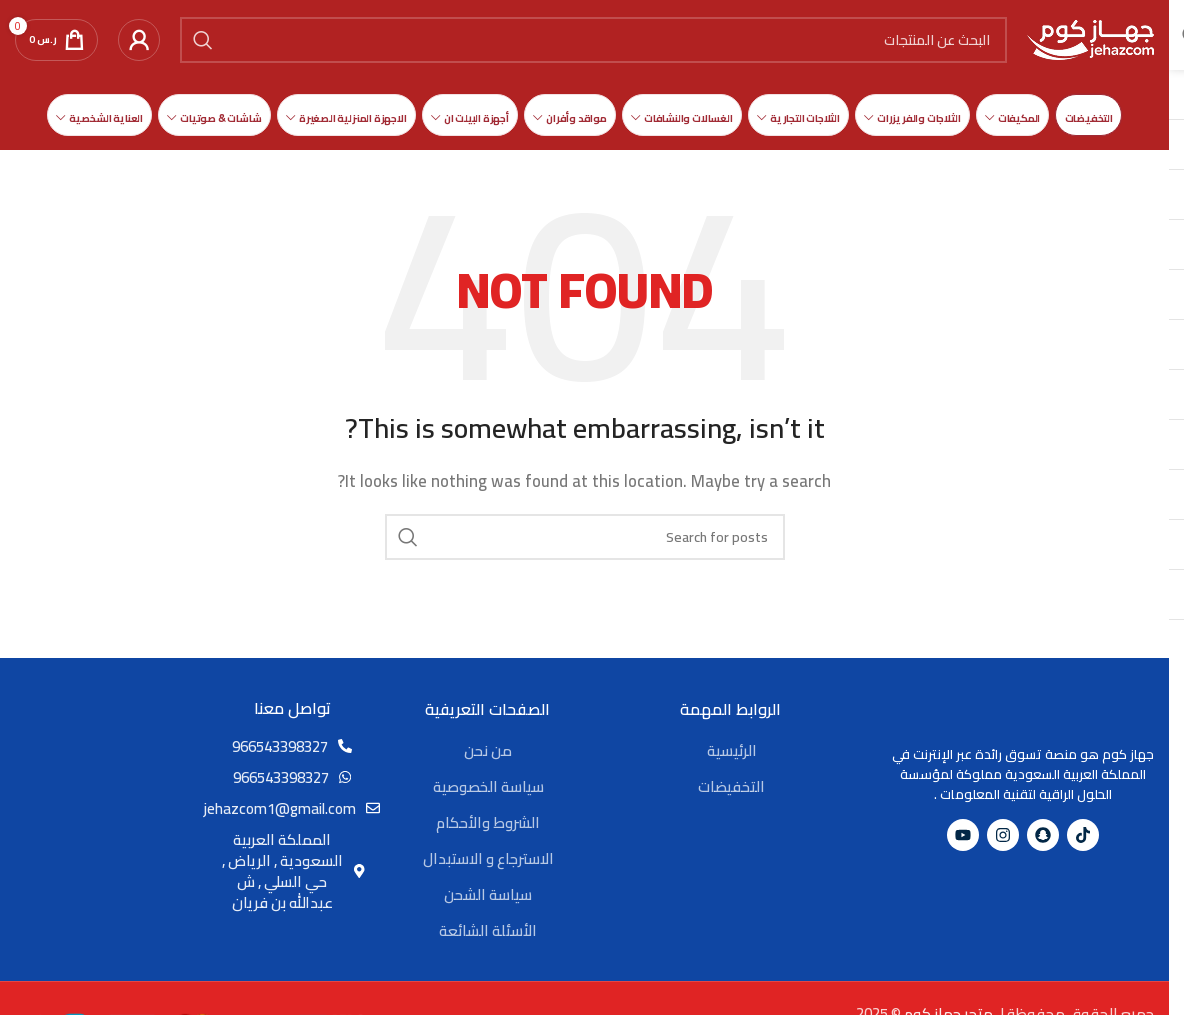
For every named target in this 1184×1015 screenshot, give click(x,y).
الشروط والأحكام (488, 822)
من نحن (488, 750)
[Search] (593, 40)
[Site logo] (1090, 38)
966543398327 (280, 746)
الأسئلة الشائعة (488, 930)
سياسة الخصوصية (488, 786)
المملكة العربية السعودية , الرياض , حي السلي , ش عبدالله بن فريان (282, 871)
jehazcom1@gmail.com (280, 808)
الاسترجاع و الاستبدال (488, 858)
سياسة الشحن (488, 894)
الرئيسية (732, 750)
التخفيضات (731, 786)
